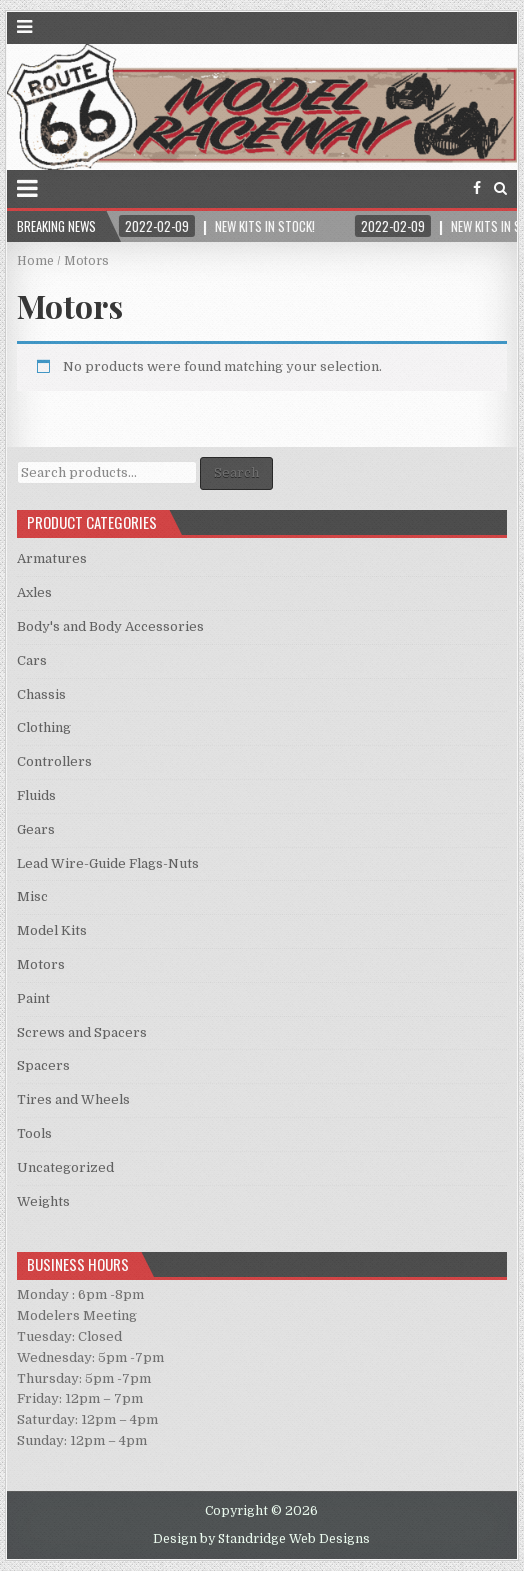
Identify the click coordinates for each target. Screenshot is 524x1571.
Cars (32, 660)
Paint (33, 998)
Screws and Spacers (82, 1032)
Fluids (36, 795)
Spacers (43, 1065)
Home (35, 261)
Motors (41, 964)
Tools (34, 1133)
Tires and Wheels (73, 1099)
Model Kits (52, 930)
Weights (43, 1201)
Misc (32, 896)
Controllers (54, 761)
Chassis (41, 694)
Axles (34, 592)
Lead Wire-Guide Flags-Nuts (108, 863)
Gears (36, 829)
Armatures (52, 558)
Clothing (44, 727)
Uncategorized (65, 1167)
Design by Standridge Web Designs (261, 1539)
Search (236, 472)
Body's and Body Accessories (110, 626)
